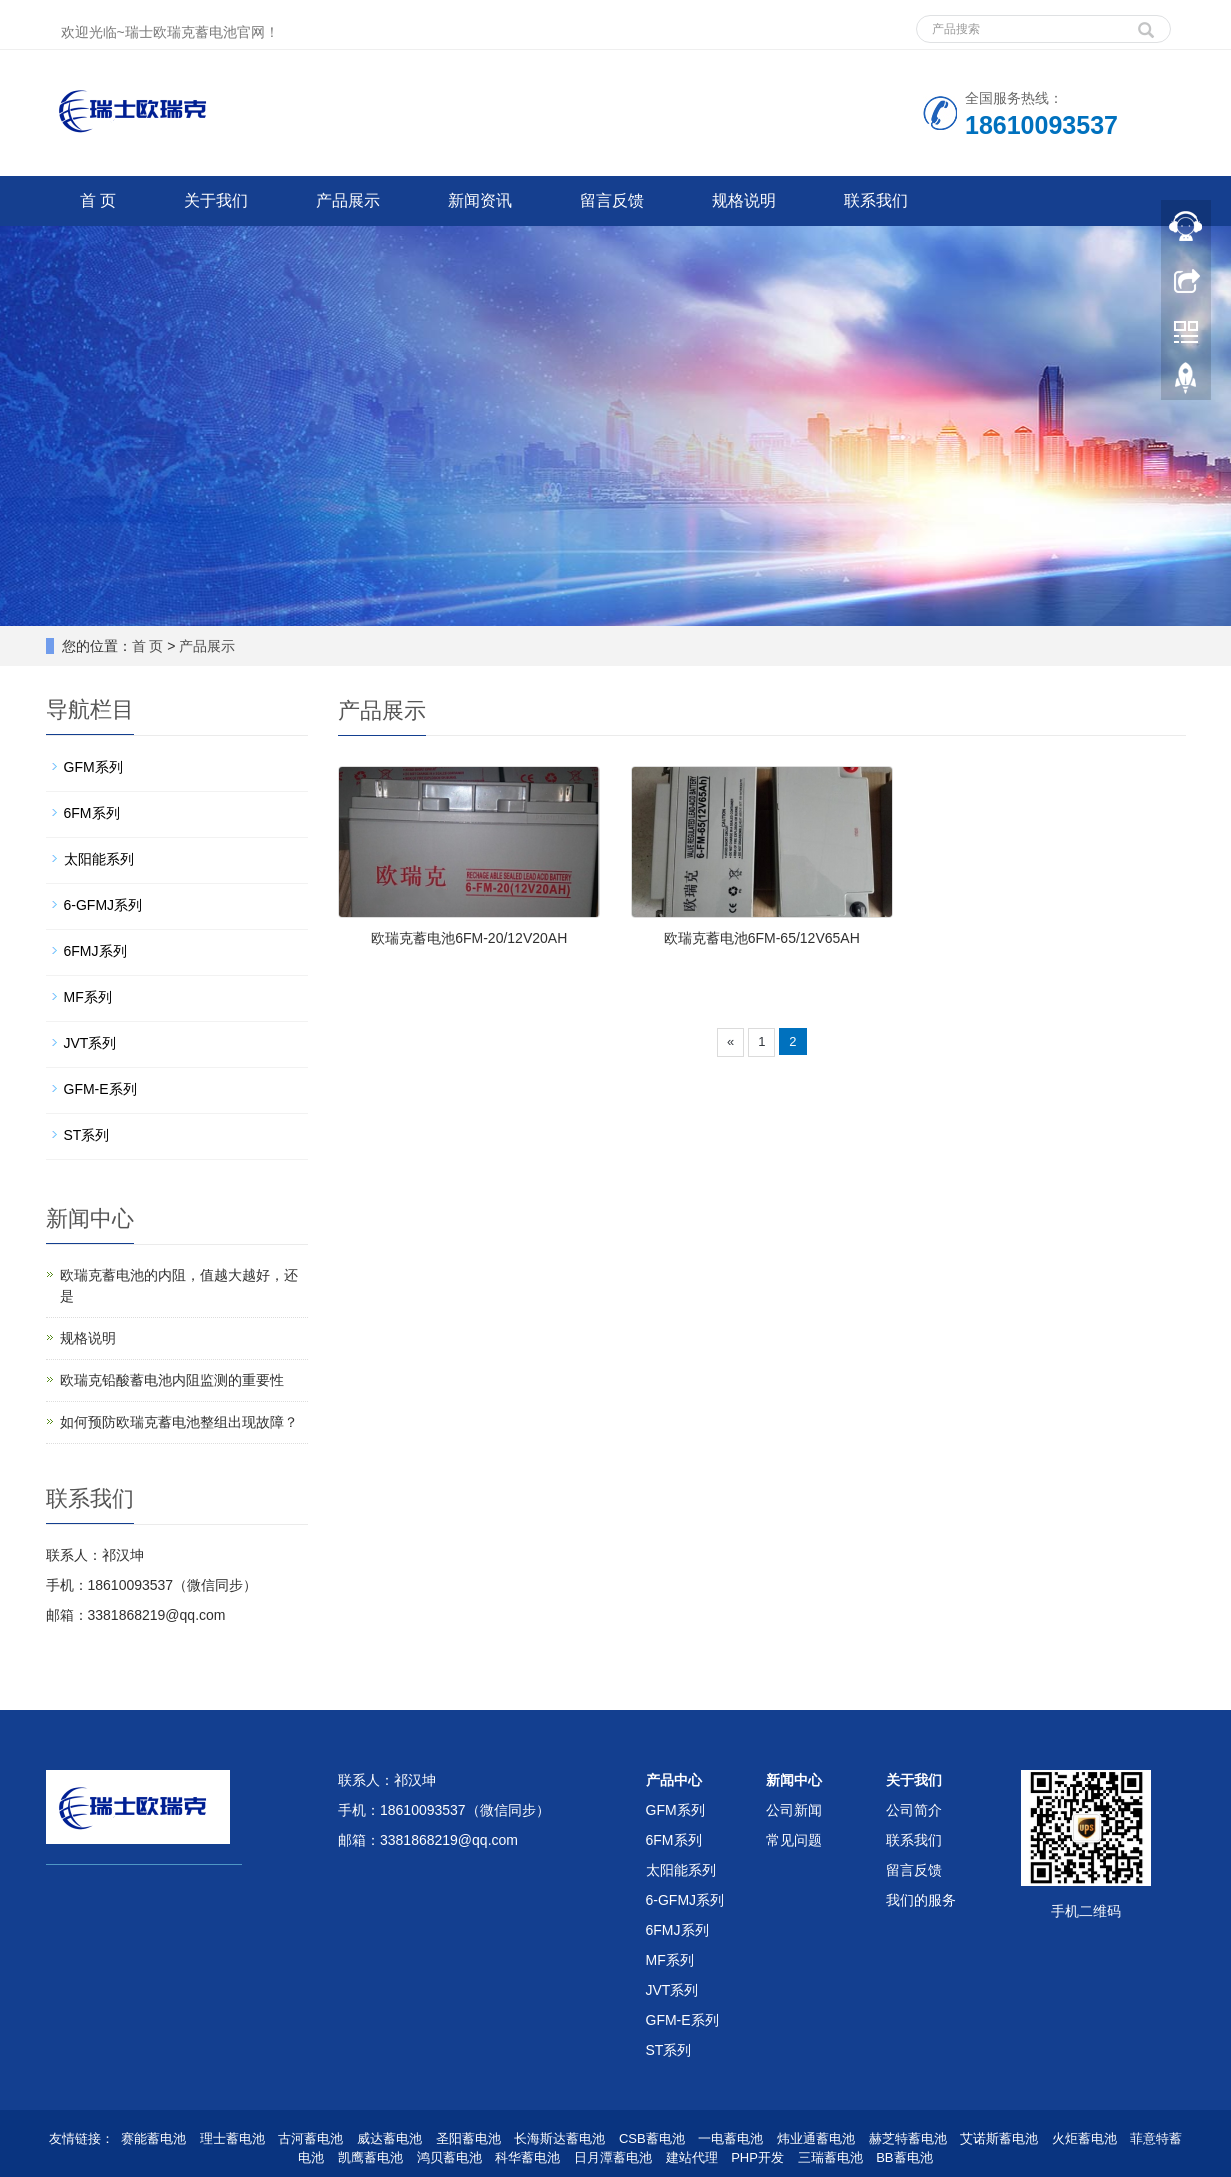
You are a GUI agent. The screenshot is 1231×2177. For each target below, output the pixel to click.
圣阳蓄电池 (468, 2138)
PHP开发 (757, 2157)
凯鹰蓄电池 (370, 2157)
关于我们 (216, 200)
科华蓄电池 (527, 2157)
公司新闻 (794, 1810)
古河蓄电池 (310, 2138)
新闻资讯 (480, 200)
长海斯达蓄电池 (559, 2138)
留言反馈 (612, 200)
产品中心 (674, 1780)
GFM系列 (93, 767)
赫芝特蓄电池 (908, 2138)
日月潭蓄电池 (613, 2157)
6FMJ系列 (95, 951)
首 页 (98, 200)
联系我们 (876, 200)
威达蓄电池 (389, 2138)
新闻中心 (794, 1780)
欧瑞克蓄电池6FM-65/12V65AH (762, 938)
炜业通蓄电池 (816, 2138)
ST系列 (87, 1135)
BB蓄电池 (904, 2157)
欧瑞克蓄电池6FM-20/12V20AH (469, 938)
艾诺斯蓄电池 (999, 2138)
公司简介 (914, 1810)
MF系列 (88, 997)
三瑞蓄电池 (830, 2157)
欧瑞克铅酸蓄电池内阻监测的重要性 (172, 1380)
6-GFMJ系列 (103, 905)
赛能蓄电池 (153, 2138)
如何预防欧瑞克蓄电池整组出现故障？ (179, 1422)
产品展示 (348, 200)
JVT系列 (90, 1043)
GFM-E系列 (100, 1089)
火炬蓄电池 (1084, 2138)
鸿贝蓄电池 (449, 2157)
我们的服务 (921, 1900)
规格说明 (744, 200)
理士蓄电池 (232, 2138)
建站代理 (692, 2157)
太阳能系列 (99, 859)
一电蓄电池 (730, 2138)
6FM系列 (92, 813)
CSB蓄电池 (652, 2138)
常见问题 (794, 1840)
